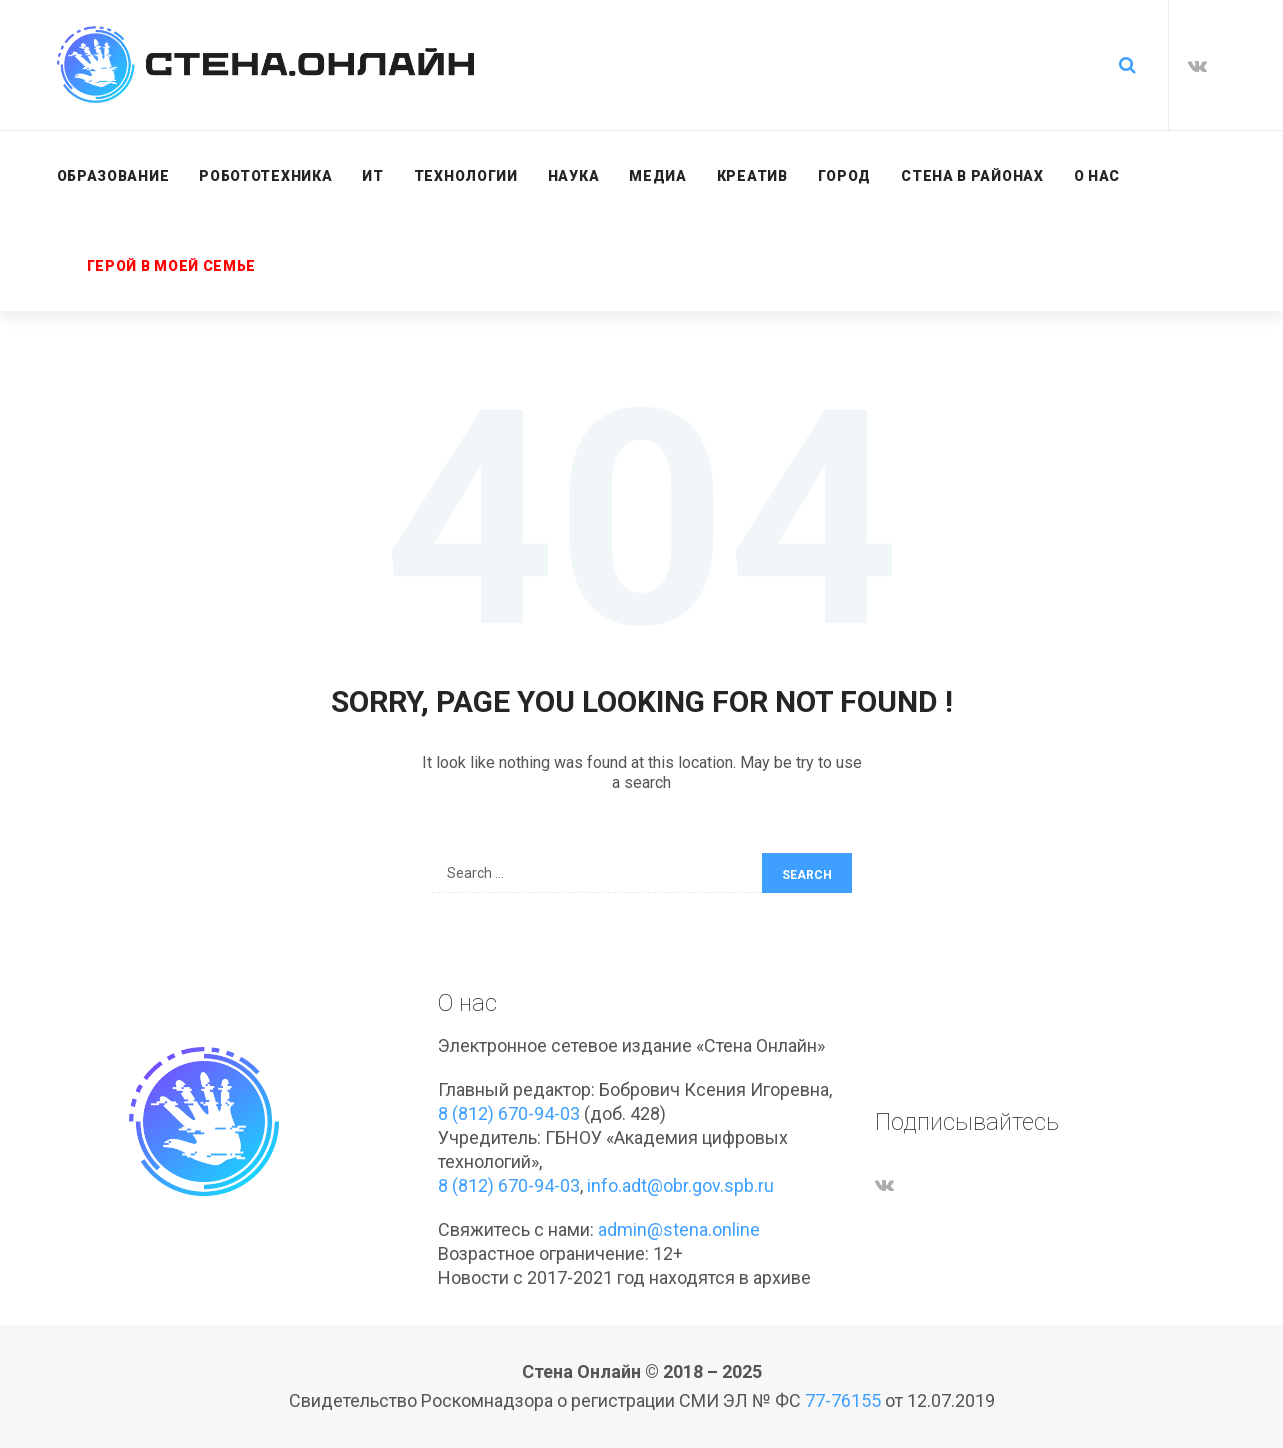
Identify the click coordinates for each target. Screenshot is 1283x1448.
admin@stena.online (679, 1229)
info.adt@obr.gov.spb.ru (680, 1185)
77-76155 (843, 1400)
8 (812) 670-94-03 (509, 1113)
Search (807, 875)
